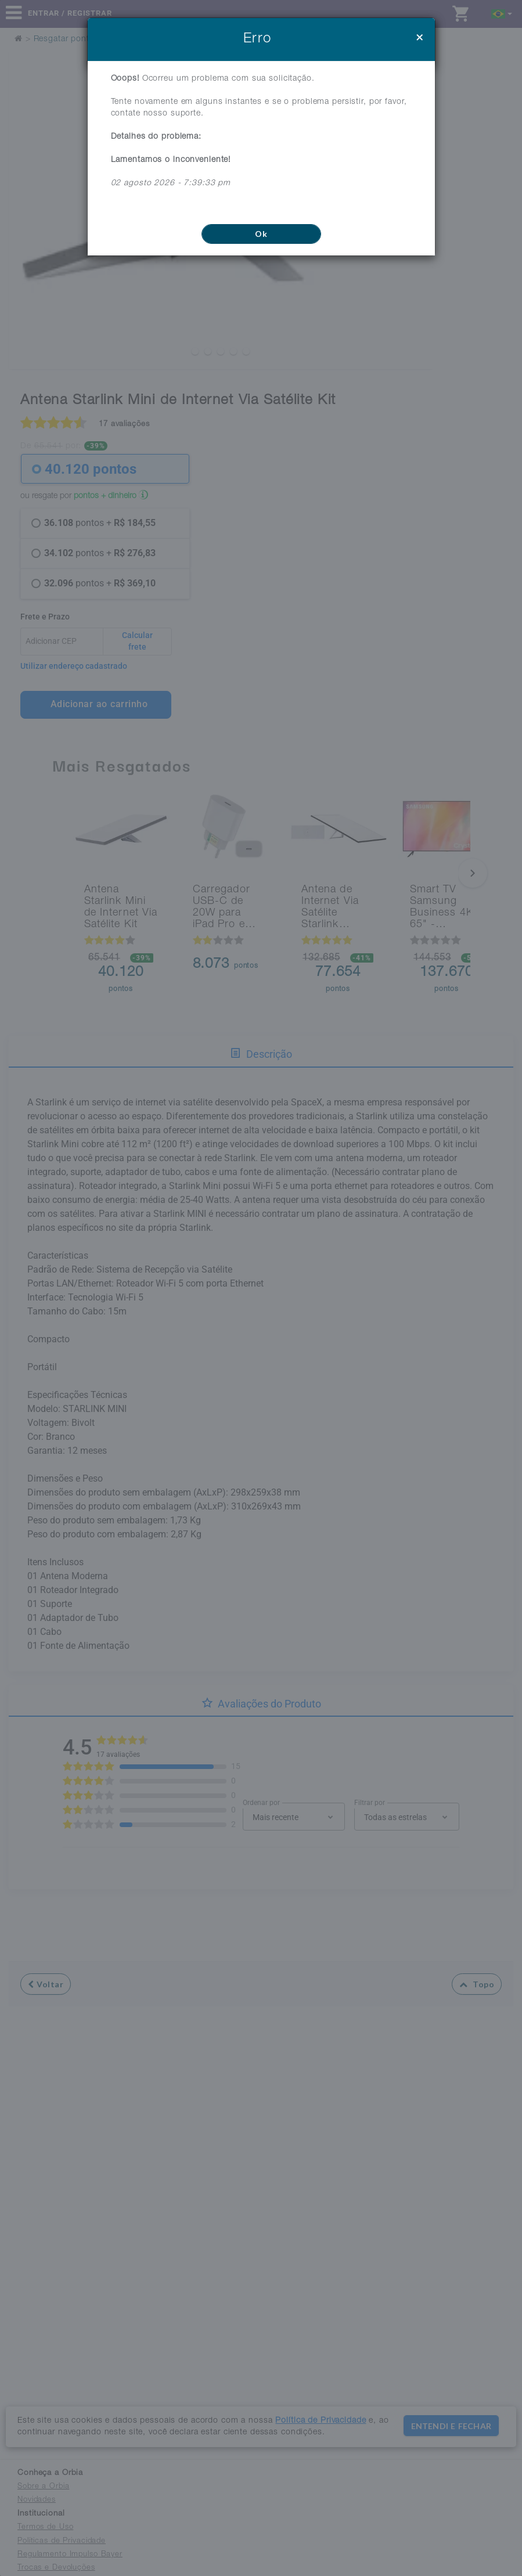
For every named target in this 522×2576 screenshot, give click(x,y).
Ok (261, 234)
